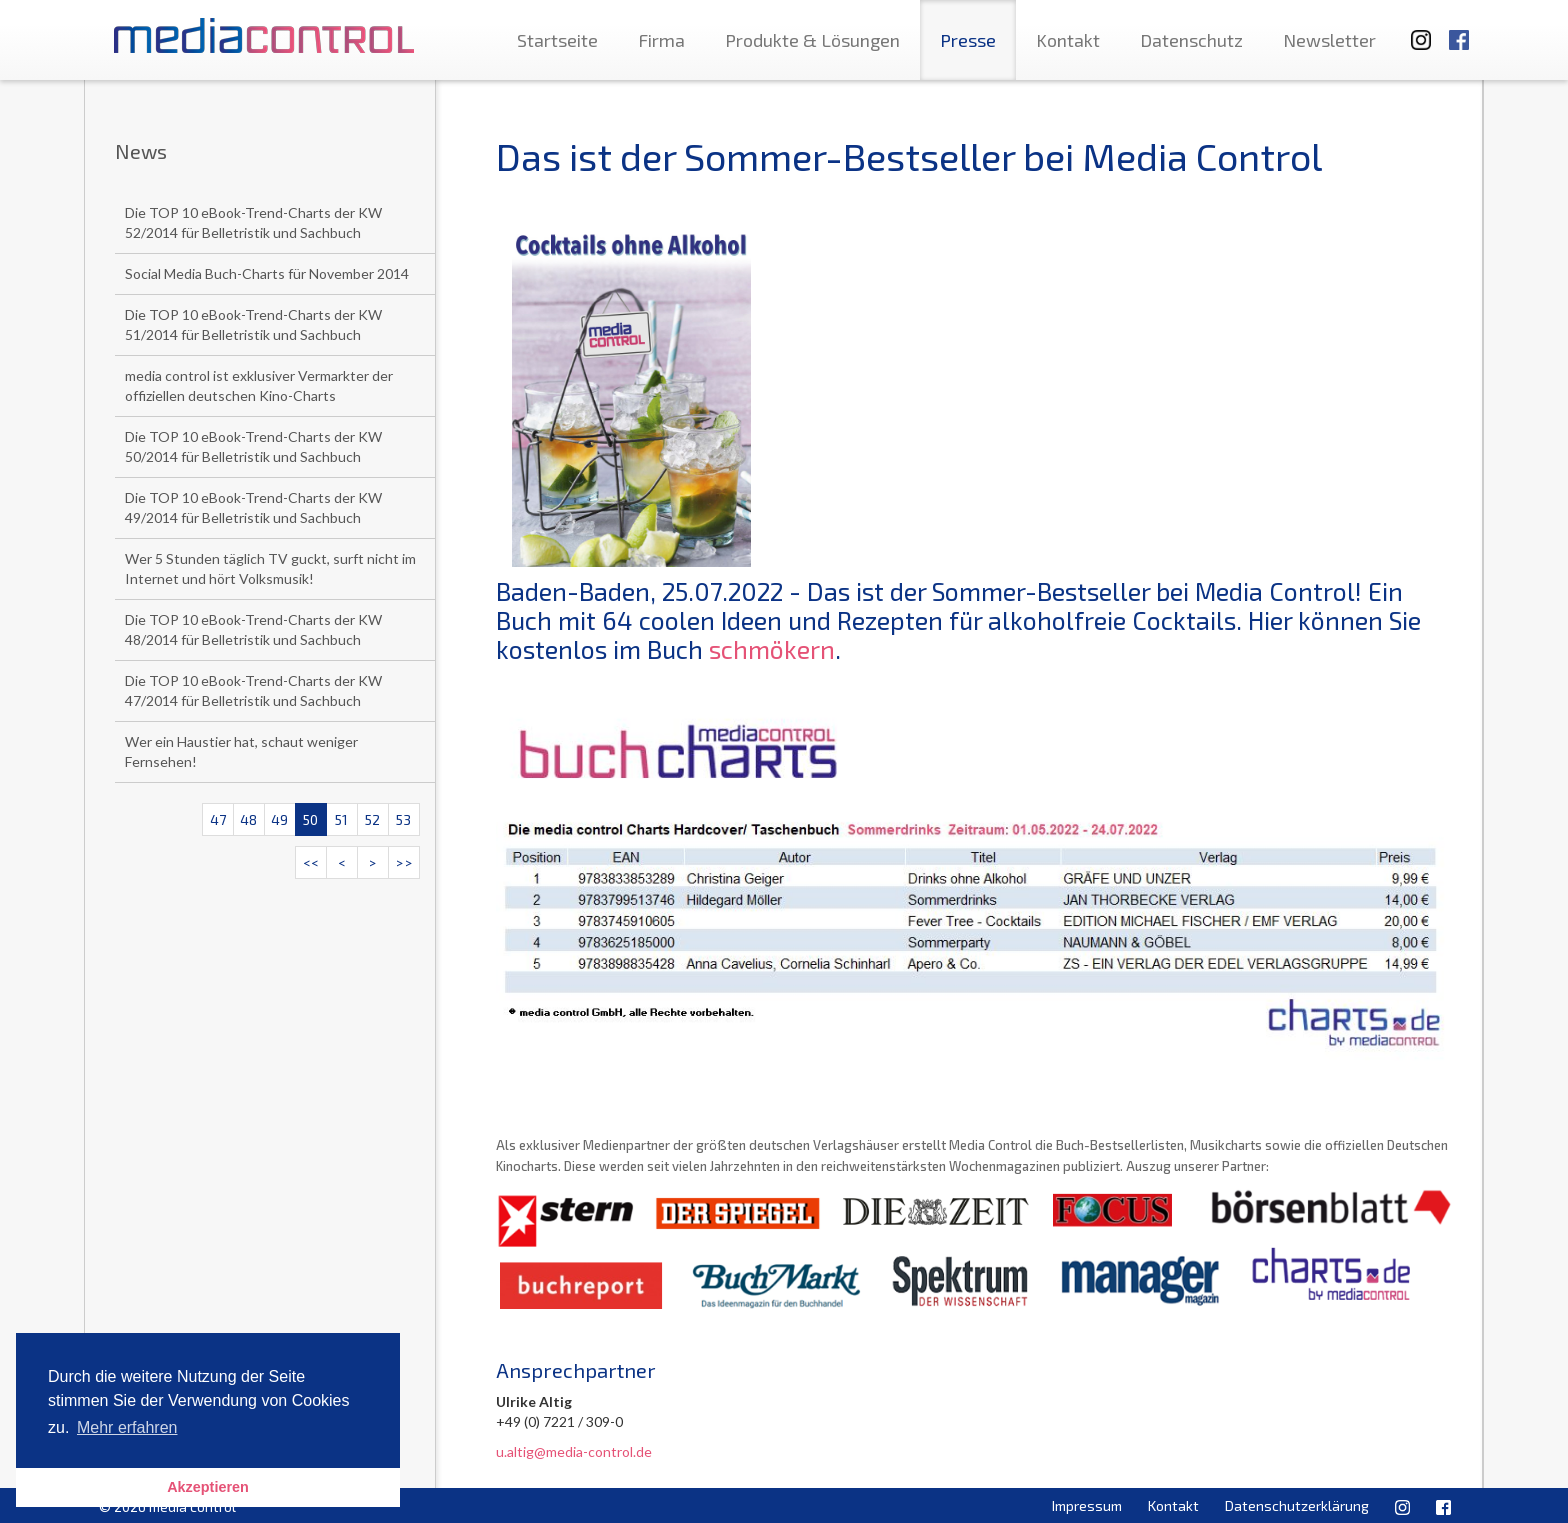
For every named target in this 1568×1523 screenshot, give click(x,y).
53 (403, 819)
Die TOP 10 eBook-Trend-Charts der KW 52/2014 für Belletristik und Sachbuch (253, 222)
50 (310, 819)
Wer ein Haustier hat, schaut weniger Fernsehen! (241, 751)
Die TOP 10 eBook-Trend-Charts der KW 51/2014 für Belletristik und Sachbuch (253, 324)
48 (248, 819)
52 (372, 819)
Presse (968, 40)
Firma (661, 40)
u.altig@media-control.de (574, 1451)
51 (341, 819)
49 (279, 819)
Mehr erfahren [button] (127, 1427)
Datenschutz (1191, 40)
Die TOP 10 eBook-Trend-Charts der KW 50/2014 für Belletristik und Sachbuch (253, 446)
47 (218, 819)
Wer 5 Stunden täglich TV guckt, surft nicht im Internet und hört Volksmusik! (270, 568)
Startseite (557, 40)
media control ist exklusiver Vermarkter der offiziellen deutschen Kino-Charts (259, 385)
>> (404, 862)
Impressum (1087, 1505)
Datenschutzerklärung (1297, 1505)
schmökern (772, 649)
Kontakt (1068, 40)
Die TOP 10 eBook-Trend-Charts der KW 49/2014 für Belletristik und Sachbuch (253, 507)
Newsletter (1329, 40)
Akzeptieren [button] (208, 1487)
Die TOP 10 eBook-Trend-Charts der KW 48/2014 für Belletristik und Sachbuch (253, 629)
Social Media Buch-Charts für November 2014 (267, 273)
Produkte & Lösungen (812, 40)
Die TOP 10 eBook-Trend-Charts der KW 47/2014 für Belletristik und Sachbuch (253, 690)
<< (311, 862)
